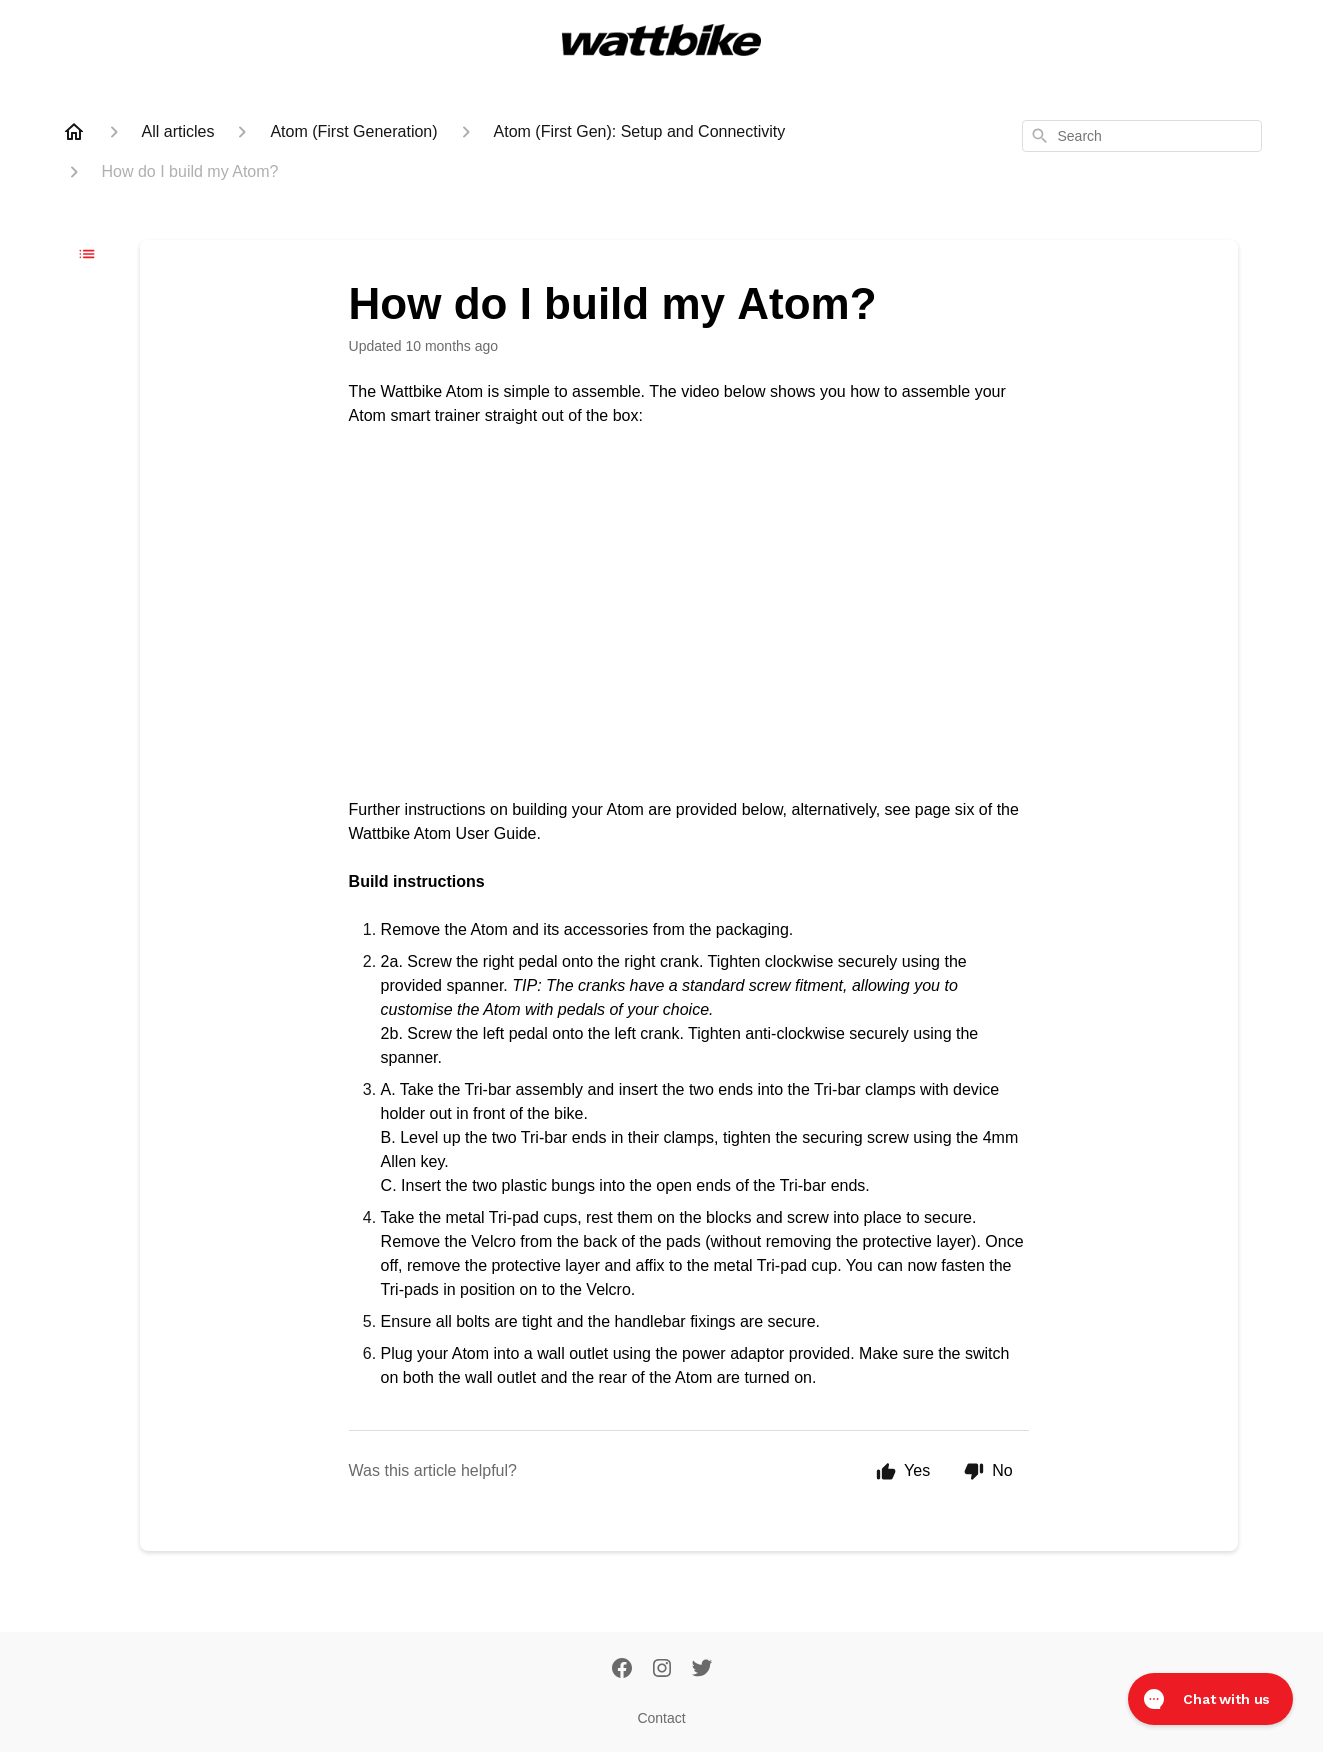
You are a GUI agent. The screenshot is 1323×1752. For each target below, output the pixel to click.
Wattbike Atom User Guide (443, 833)
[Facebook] (622, 1670)
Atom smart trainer (415, 415)
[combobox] (1142, 136)
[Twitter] (702, 1670)
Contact (661, 1718)
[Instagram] (662, 1670)
